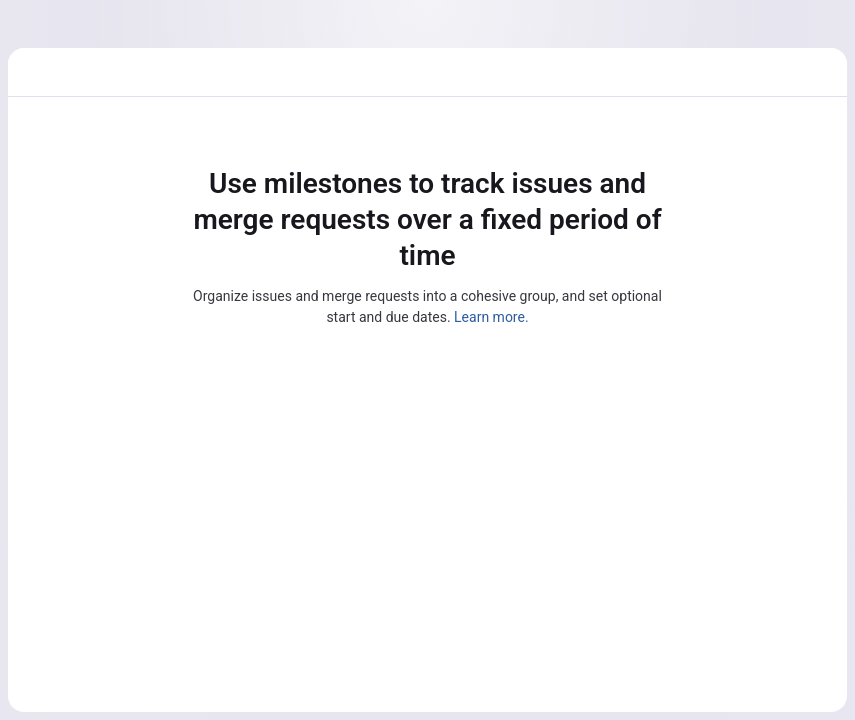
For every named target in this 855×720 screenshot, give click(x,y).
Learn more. (491, 317)
